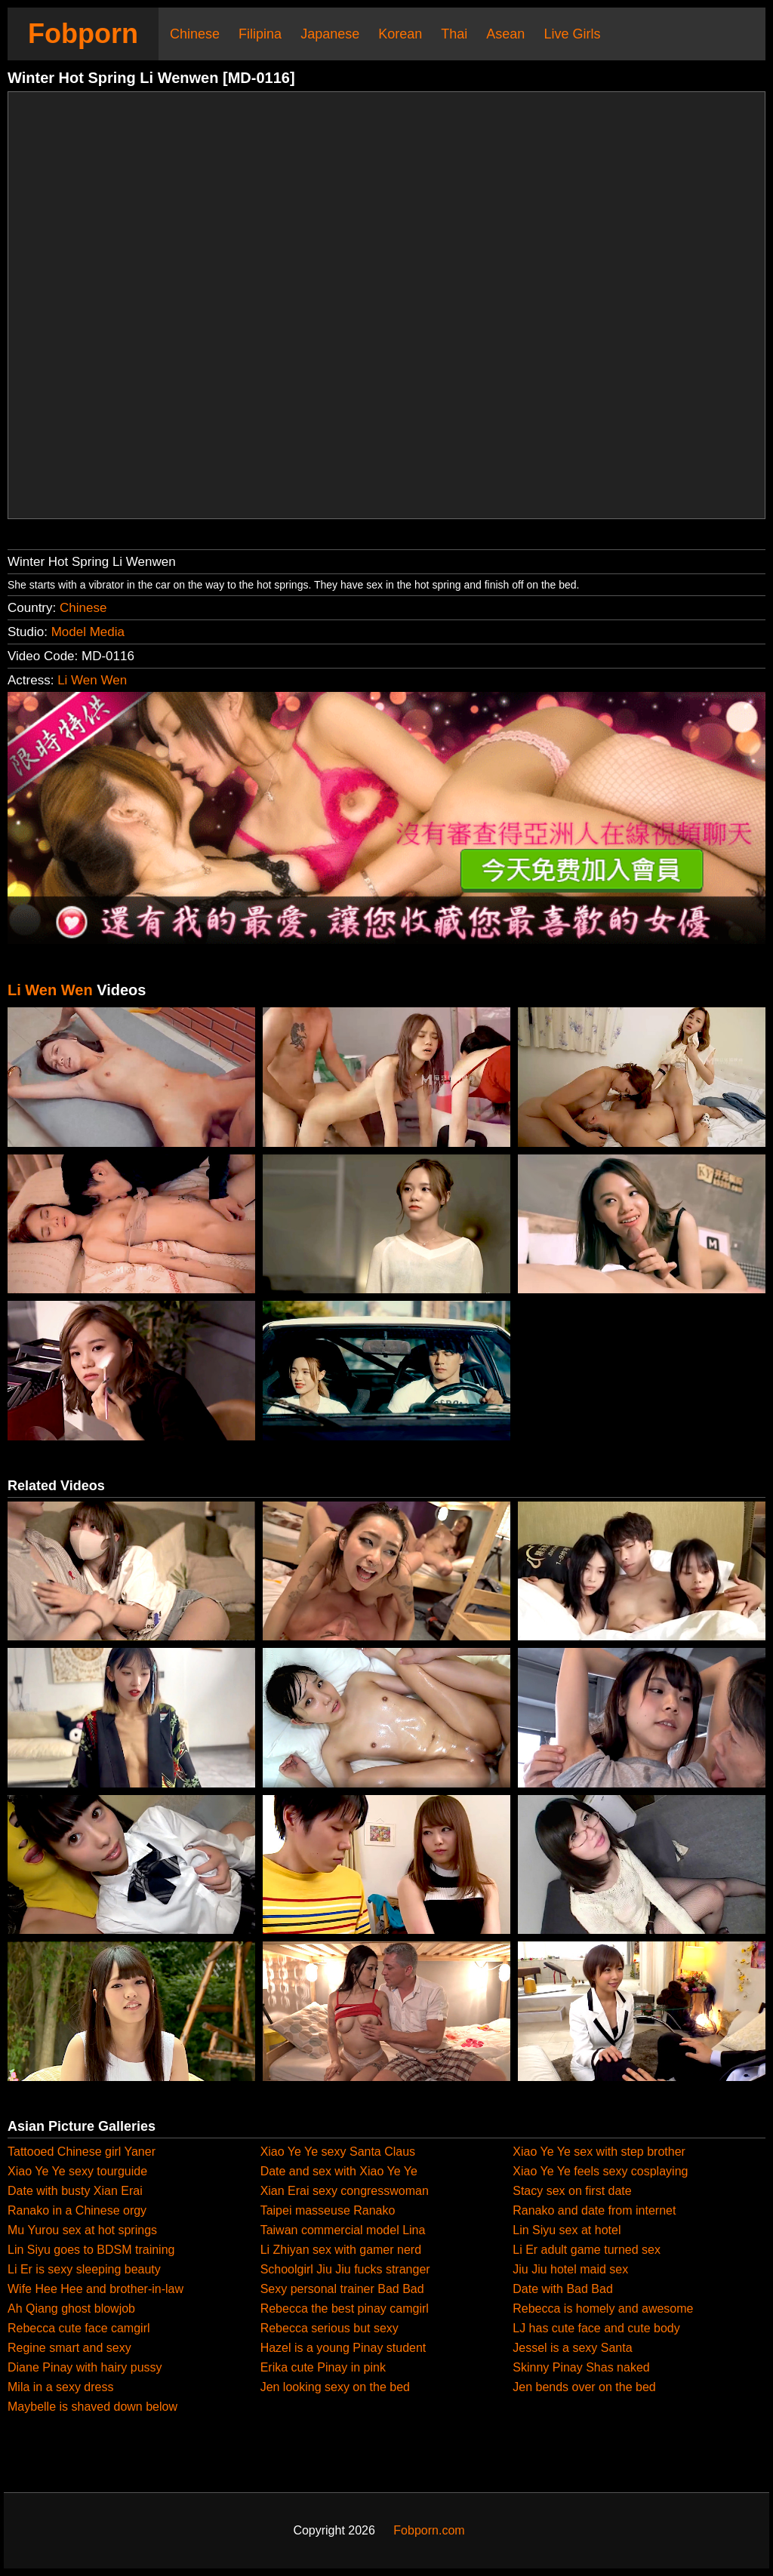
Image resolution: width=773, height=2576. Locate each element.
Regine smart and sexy (69, 2347)
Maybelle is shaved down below (92, 2406)
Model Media (88, 632)
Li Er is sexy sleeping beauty (84, 2269)
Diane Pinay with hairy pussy (85, 2367)
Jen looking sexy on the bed (335, 2387)
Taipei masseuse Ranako (328, 2210)
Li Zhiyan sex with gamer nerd (340, 2249)
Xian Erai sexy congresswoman (344, 2190)
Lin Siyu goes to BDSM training (91, 2249)
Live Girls (572, 33)
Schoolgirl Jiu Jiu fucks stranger (345, 2269)
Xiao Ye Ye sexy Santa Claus (338, 2151)
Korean (400, 33)
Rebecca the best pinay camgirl (344, 2308)
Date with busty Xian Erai (75, 2190)
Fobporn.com (428, 2530)
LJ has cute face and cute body (596, 2328)
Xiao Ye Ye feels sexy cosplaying (600, 2171)
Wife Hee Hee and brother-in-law (95, 2288)
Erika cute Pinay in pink (323, 2367)
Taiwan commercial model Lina (343, 2230)
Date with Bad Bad (563, 2288)
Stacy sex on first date (572, 2190)
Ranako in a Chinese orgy (77, 2210)
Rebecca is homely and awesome (603, 2308)
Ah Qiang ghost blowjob (71, 2308)
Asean (505, 33)
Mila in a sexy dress (61, 2387)
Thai (454, 33)
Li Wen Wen (92, 680)
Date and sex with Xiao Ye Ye (338, 2171)
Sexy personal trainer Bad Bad (342, 2288)
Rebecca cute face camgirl (79, 2328)
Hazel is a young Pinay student (343, 2347)
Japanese (329, 33)
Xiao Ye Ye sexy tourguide (77, 2171)
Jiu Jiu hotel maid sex (570, 2269)
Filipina (260, 33)
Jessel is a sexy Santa (572, 2347)
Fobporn (83, 33)
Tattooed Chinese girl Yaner (82, 2151)
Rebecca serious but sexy (329, 2328)
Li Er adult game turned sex (587, 2249)
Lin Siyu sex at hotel (567, 2230)
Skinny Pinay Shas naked (581, 2367)
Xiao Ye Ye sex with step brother (599, 2151)
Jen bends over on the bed (584, 2387)
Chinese (195, 33)
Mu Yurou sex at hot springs (82, 2230)
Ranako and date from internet (594, 2210)
